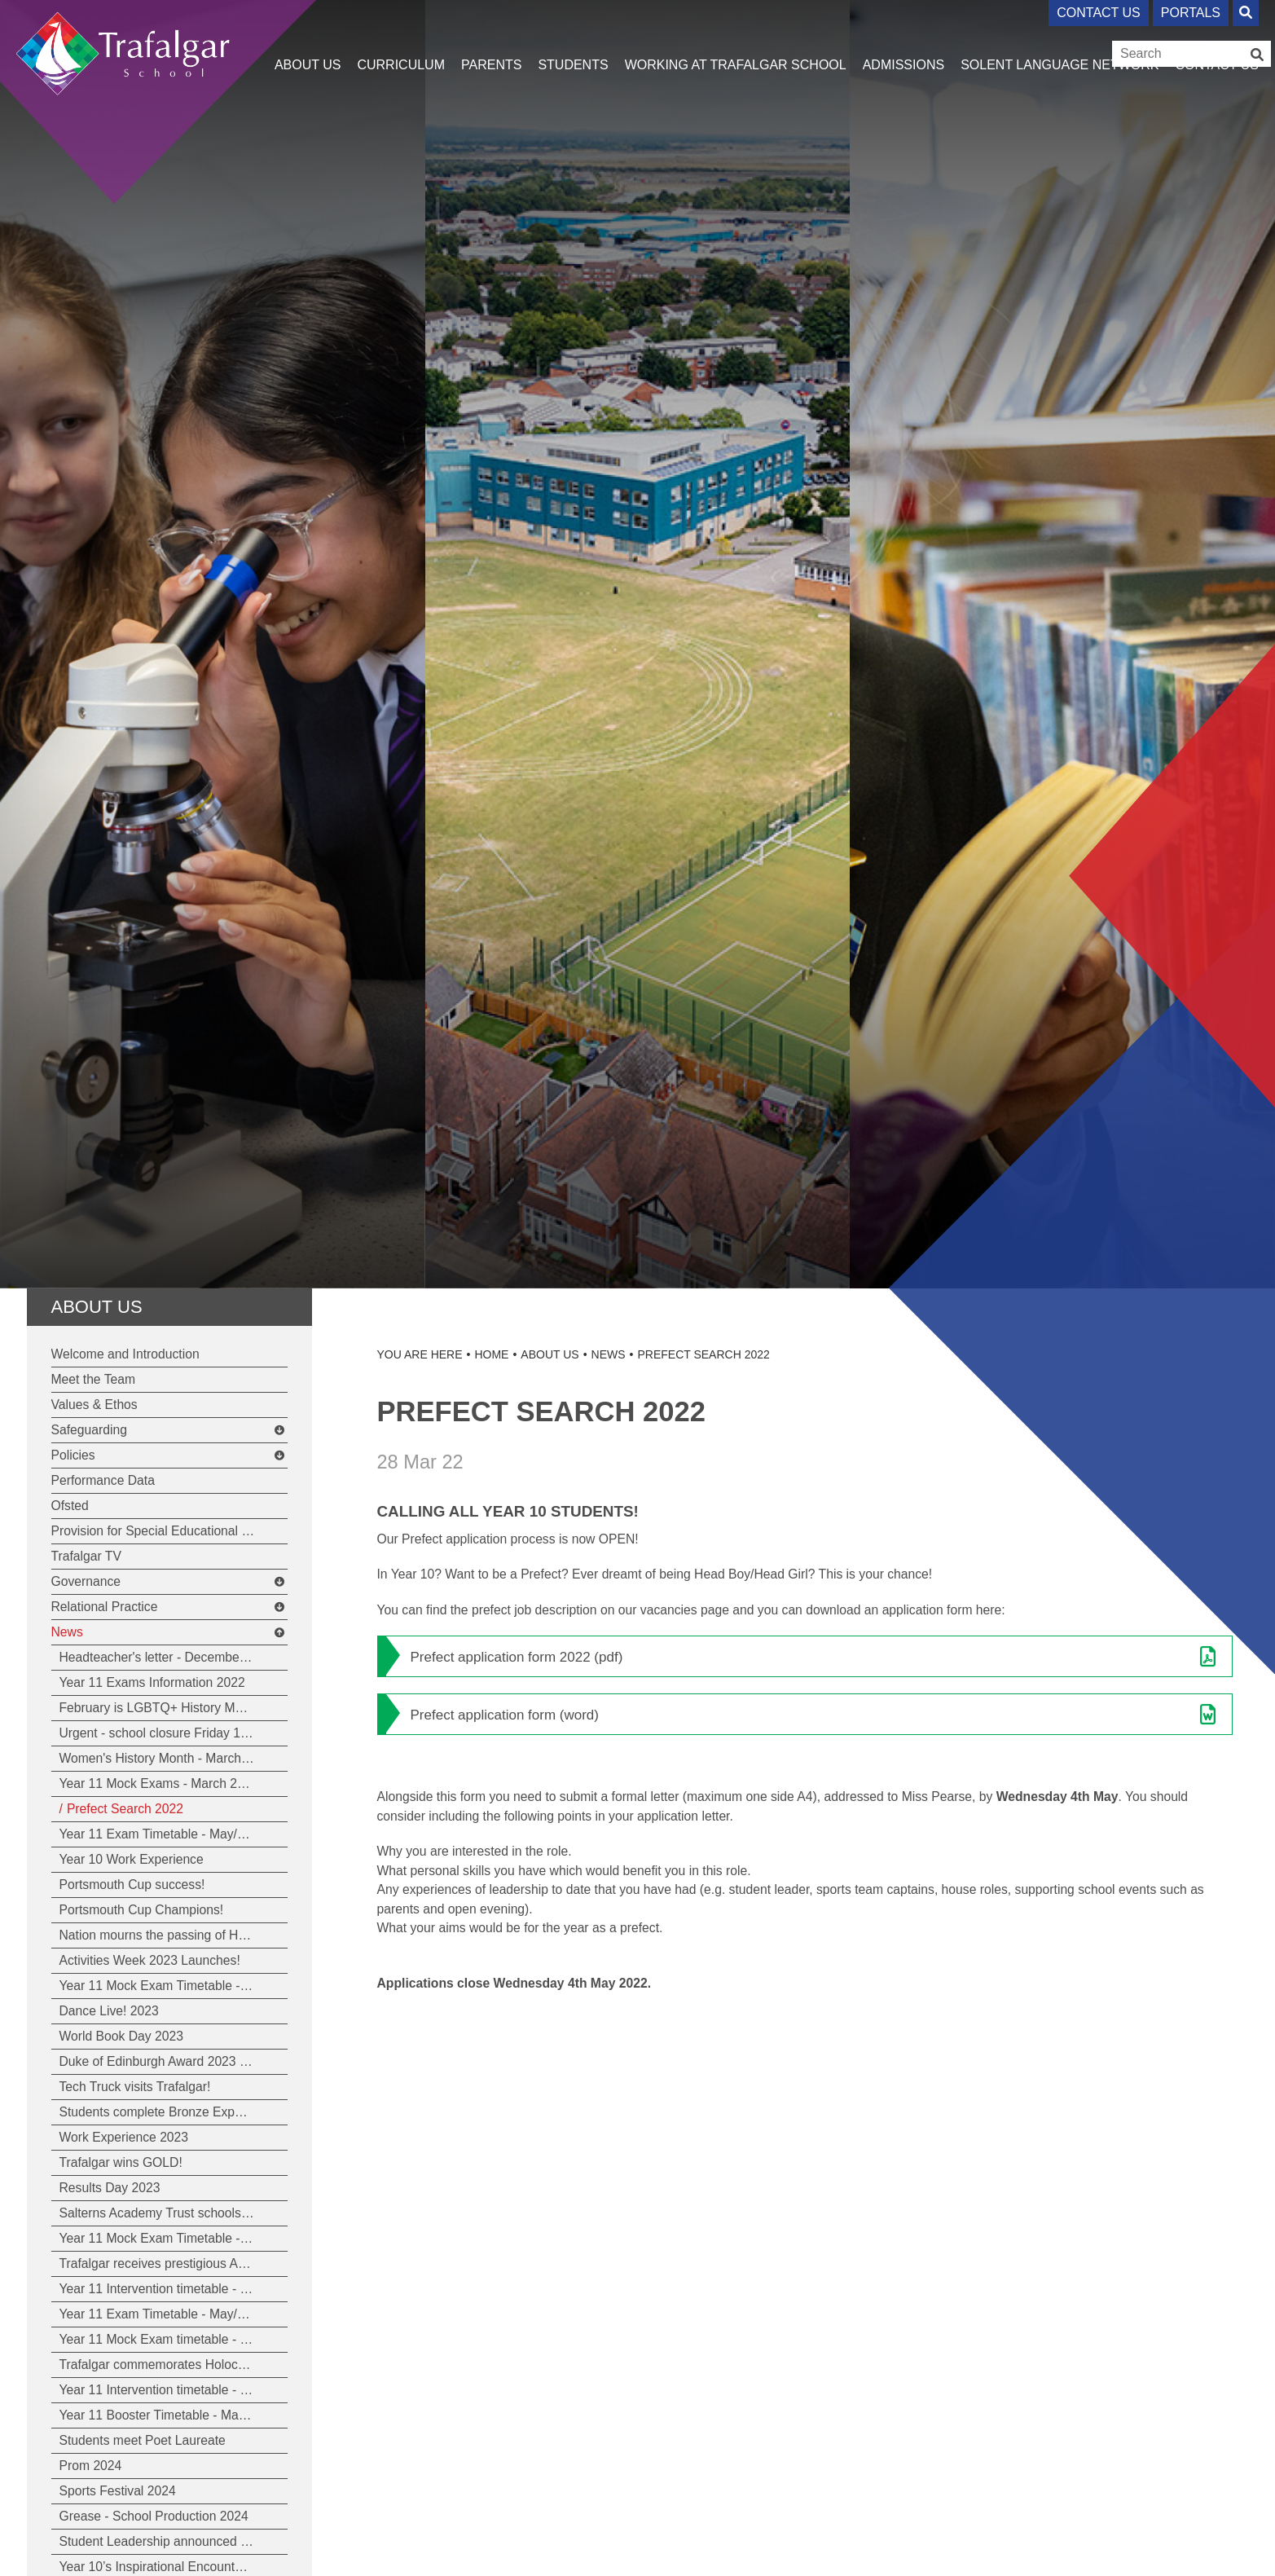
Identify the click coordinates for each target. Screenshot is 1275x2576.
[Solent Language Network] (1059, 40)
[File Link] (805, 1656)
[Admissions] (903, 40)
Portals (1190, 13)
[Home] (123, 46)
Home (491, 1354)
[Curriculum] (401, 40)
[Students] (573, 40)
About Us (97, 1307)
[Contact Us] (1217, 40)
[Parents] (491, 40)
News (608, 1354)
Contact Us (1099, 13)
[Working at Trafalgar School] (736, 40)
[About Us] (308, 40)
